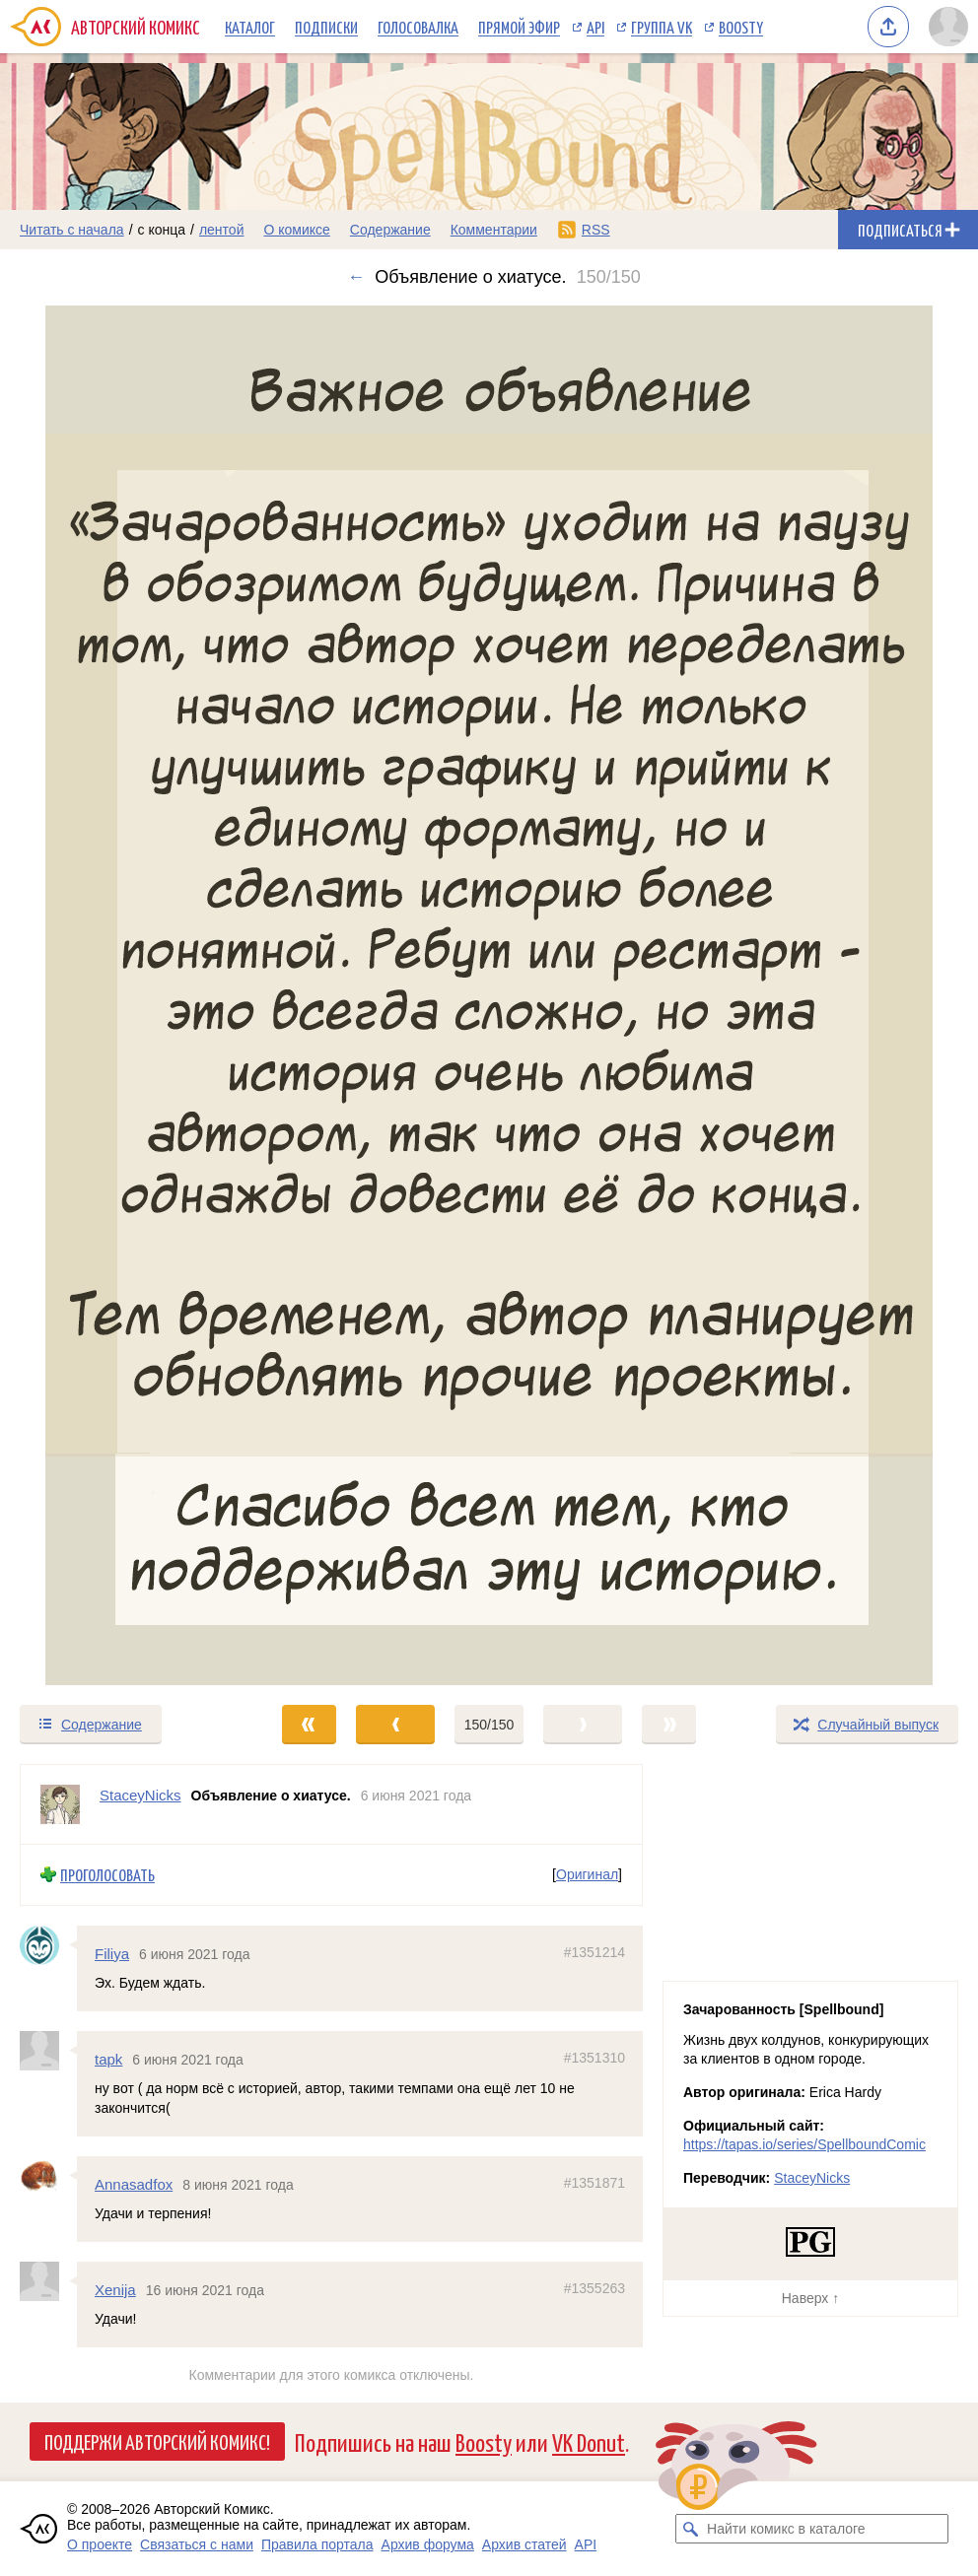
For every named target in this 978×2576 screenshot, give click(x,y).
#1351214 (594, 1951)
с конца (162, 229)
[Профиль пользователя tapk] (48, 2050)
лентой (221, 229)
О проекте (99, 2544)
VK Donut (588, 2441)
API (595, 26)
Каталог (250, 26)
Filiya (112, 1952)
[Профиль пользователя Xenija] (48, 2281)
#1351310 (594, 2058)
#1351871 (594, 2182)
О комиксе (296, 229)
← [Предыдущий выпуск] (356, 277)
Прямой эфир (519, 26)
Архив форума (428, 2544)
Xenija (115, 2289)
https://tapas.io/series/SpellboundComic (804, 2144)
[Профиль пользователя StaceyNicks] (60, 1804)
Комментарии (494, 229)
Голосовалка (418, 26)
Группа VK (661, 26)
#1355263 (594, 2288)
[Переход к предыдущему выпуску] (122, 995)
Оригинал (587, 1874)
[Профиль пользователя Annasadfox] (48, 2175)
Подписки (326, 26)
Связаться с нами (196, 2544)
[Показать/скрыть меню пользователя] (948, 26)
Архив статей (524, 2544)
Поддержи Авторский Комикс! (157, 2441)
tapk (108, 2059)
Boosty (741, 26)
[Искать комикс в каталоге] (690, 2528)
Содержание (390, 229)
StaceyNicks (812, 2178)
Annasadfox (134, 2183)
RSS (596, 229)
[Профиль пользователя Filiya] (48, 1944)
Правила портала (317, 2544)
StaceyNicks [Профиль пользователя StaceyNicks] (140, 1795)
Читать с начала (72, 229)
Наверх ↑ (810, 2298)
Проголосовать (107, 1874)
